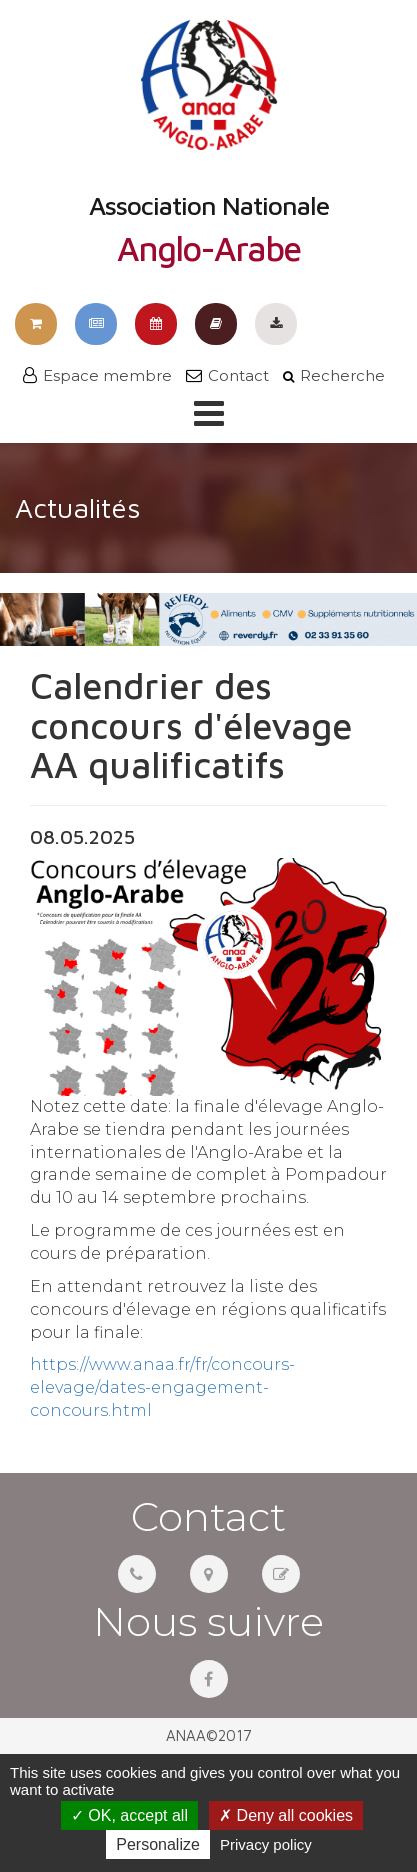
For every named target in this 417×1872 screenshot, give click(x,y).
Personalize (158, 1844)
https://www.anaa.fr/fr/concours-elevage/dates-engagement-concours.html (162, 1387)
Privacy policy (266, 1844)
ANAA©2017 (209, 1735)
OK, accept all (129, 1815)
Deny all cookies (286, 1815)
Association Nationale (209, 143)
